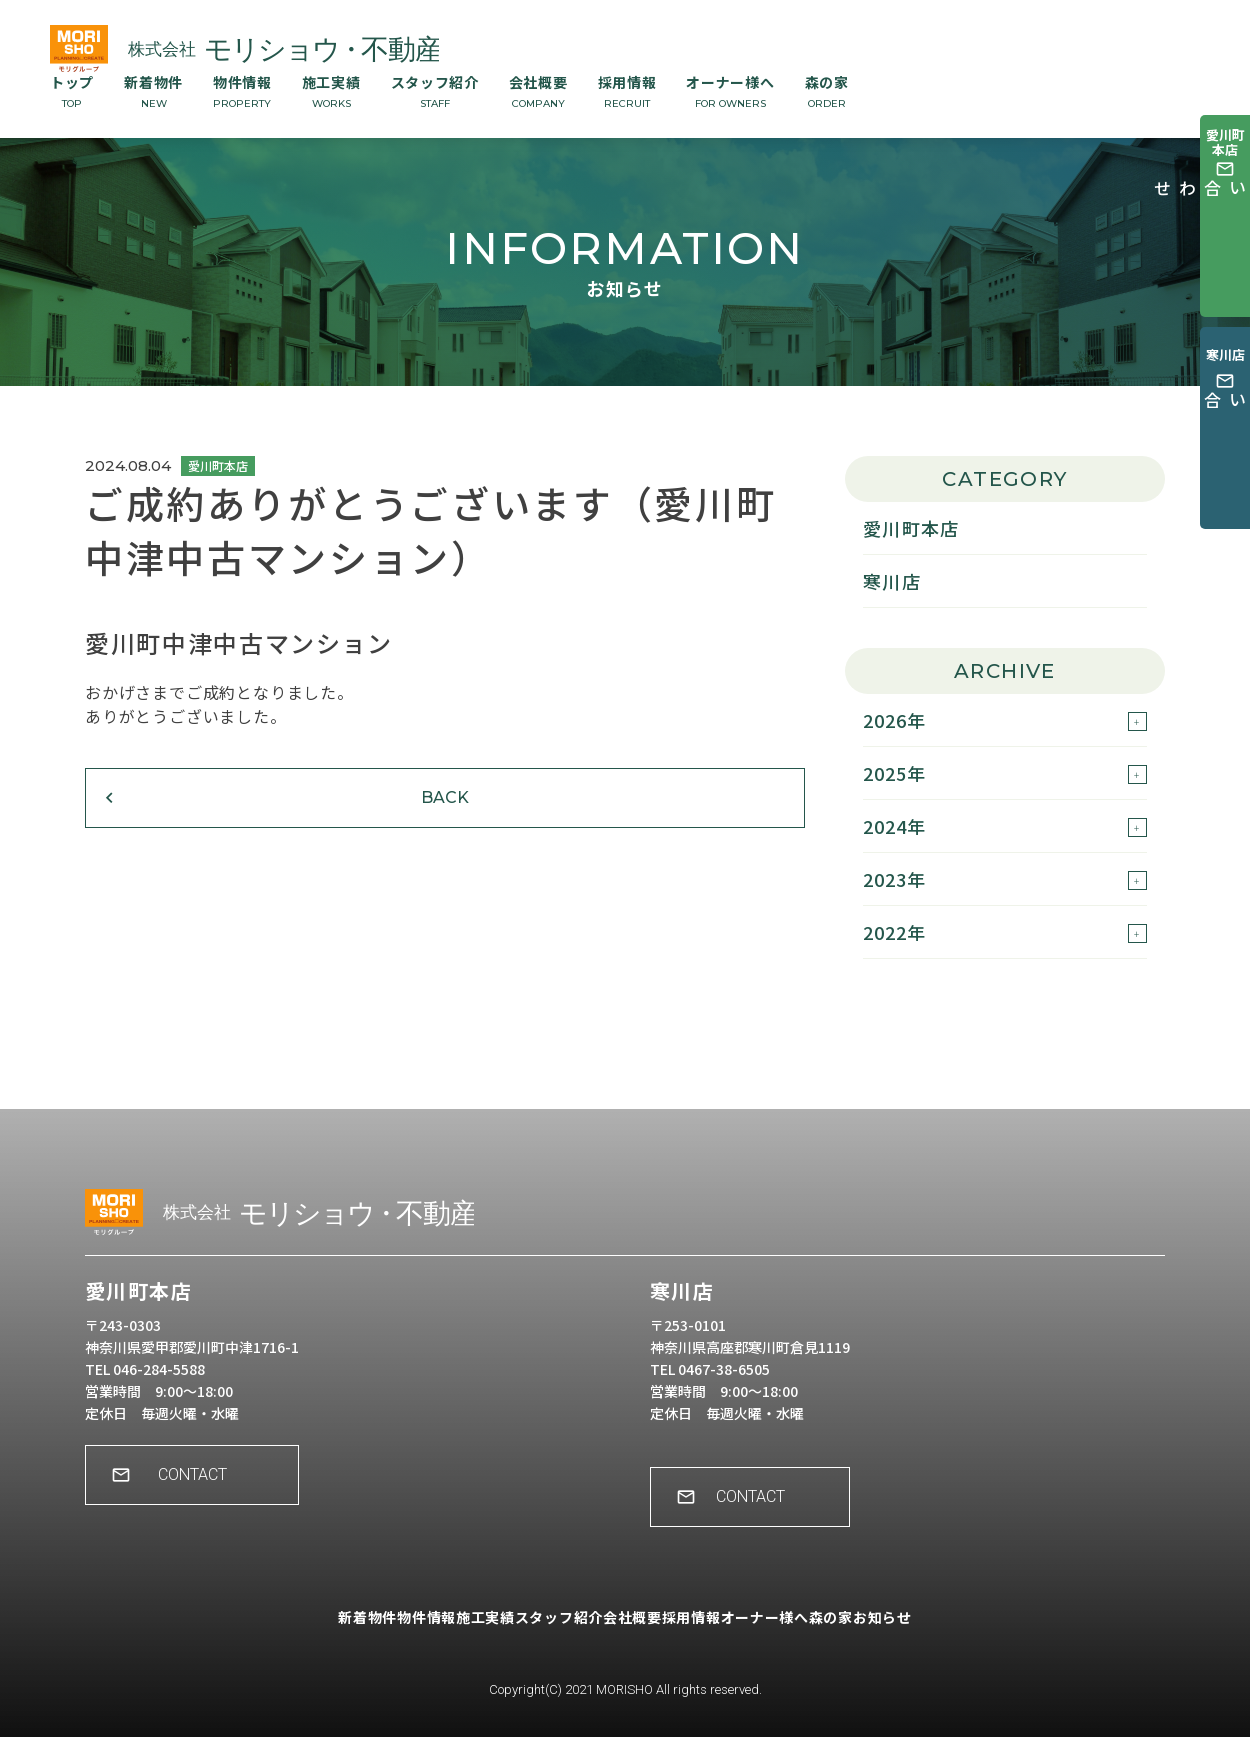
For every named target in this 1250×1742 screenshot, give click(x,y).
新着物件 (153, 91)
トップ (72, 91)
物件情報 (242, 91)
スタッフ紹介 (435, 91)
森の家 (827, 91)
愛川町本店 (911, 528)
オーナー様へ (730, 91)
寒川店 (892, 581)
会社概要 (538, 91)
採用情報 (627, 91)
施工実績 (331, 91)
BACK (210, 827)
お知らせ (966, 1637)
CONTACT (205, 1494)
